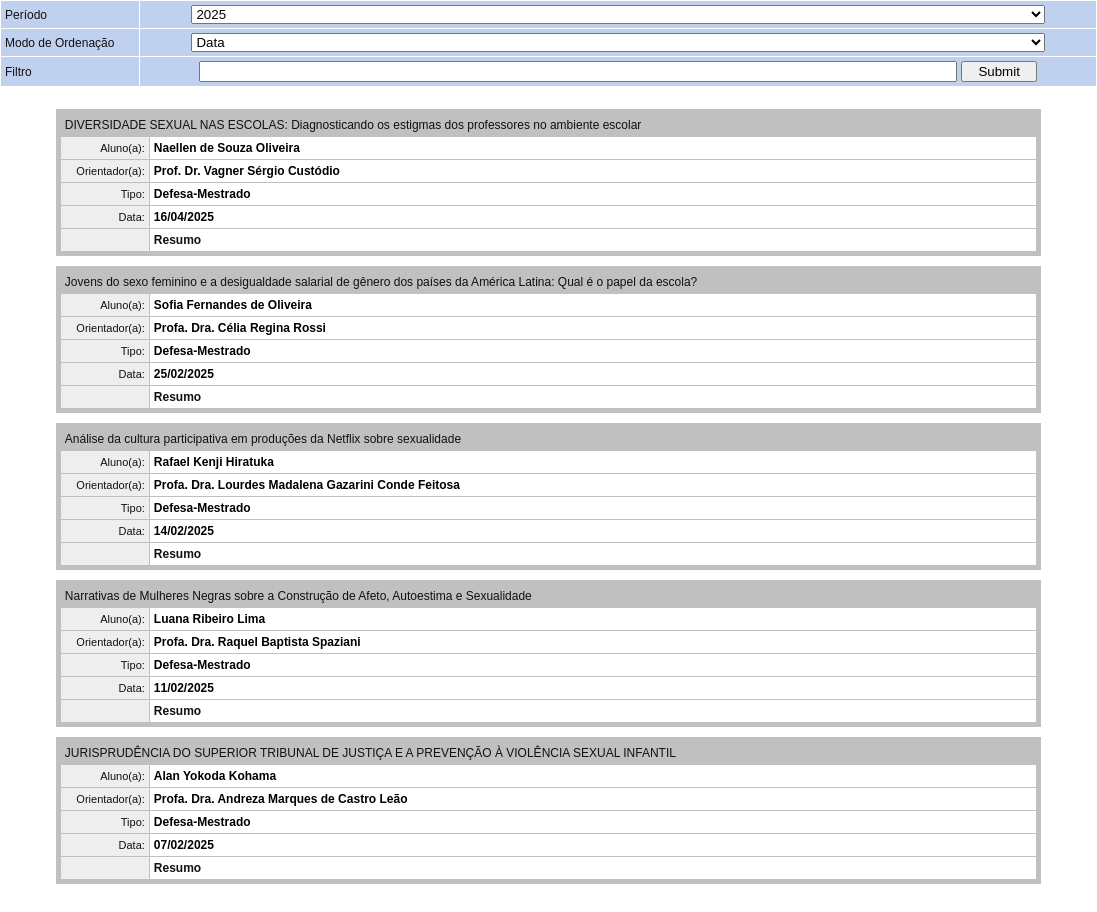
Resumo (177, 240)
